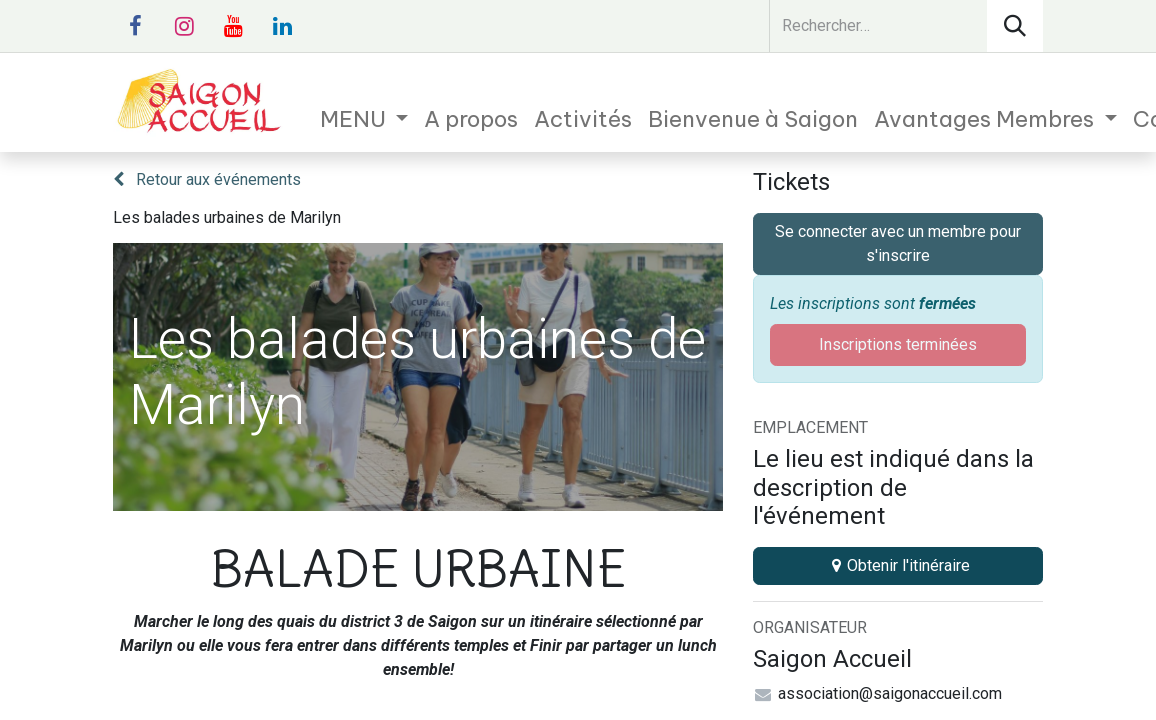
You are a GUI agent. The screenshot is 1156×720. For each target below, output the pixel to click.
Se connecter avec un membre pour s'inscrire (898, 243)
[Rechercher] (1015, 26)
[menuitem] (364, 119)
